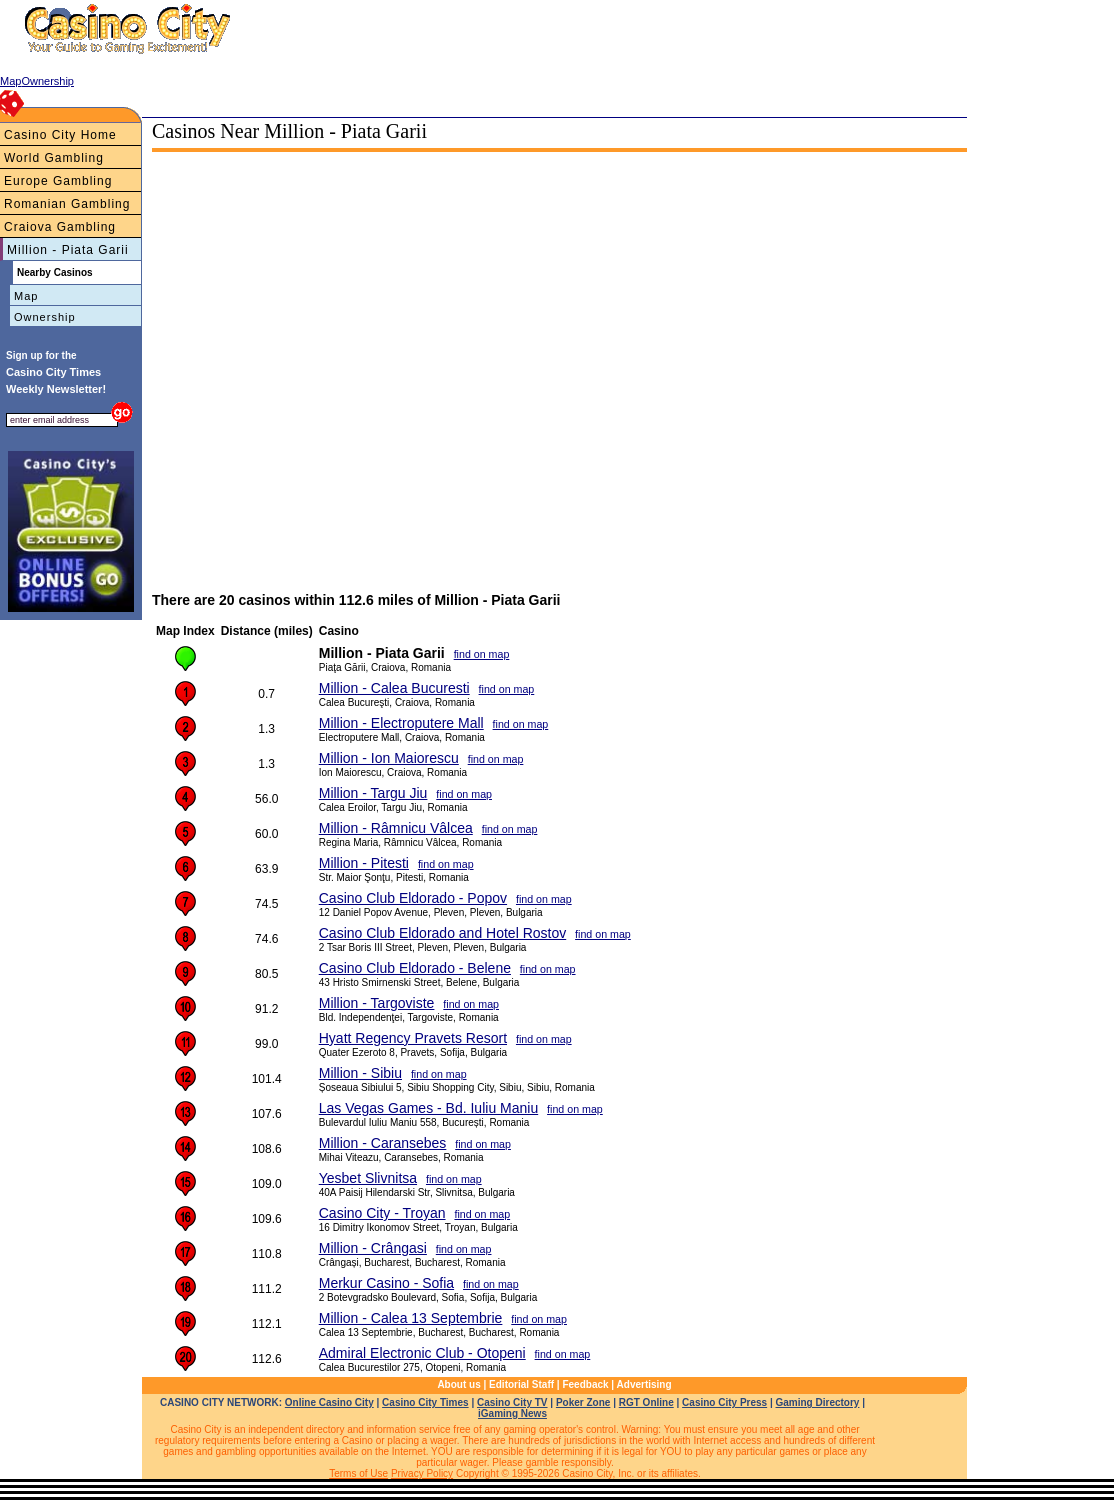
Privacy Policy (422, 1473)
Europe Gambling (58, 181)
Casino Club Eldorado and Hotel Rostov (442, 933)
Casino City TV (512, 1402)
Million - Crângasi (373, 1248)
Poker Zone (583, 1402)
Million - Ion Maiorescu (389, 758)
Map (26, 296)
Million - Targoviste (377, 1003)
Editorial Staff (521, 1384)
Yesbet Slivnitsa (368, 1178)
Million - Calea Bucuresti (394, 688)
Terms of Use (358, 1473)
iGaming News (512, 1413)
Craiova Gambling (60, 227)
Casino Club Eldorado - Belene (415, 968)
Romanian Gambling (67, 204)
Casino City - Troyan (382, 1213)
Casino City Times (425, 1402)
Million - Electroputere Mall (401, 723)
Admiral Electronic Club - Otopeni (422, 1353)
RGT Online (646, 1402)
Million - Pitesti (364, 863)
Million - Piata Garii (68, 250)
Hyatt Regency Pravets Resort (413, 1038)
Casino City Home (60, 135)
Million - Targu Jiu (373, 793)
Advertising (644, 1384)
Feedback (585, 1384)
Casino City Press (724, 1402)
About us (458, 1384)
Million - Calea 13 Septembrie (411, 1318)
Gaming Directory (818, 1402)
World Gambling (54, 158)
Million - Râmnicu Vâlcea (396, 828)
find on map (482, 654)
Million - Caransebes (383, 1143)
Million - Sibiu (360, 1073)
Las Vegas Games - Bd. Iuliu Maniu (428, 1108)
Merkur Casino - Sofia (386, 1283)
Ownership (45, 317)
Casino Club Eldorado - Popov (413, 898)
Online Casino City (329, 1402)
